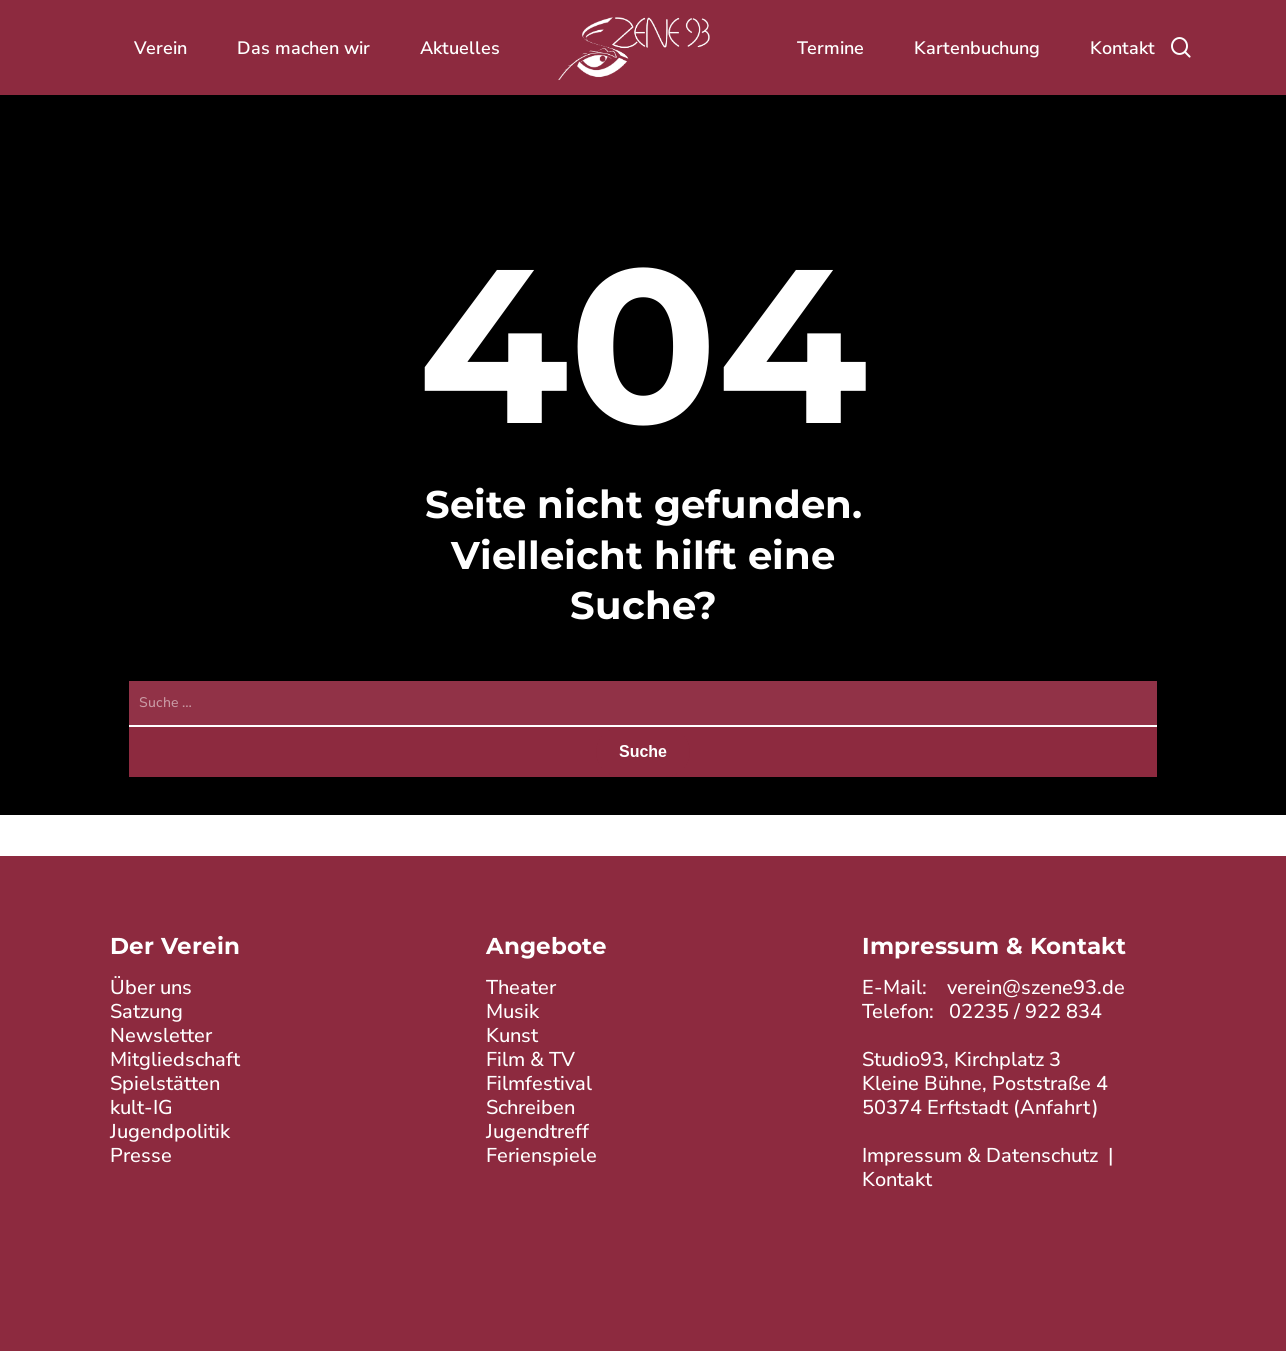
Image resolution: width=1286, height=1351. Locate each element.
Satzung (146, 1011)
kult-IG (141, 1107)
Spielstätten (165, 1083)
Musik (512, 1011)
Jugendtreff (537, 1131)
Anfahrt (1056, 1107)
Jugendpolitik (170, 1131)
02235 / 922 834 (1025, 1011)
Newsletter (161, 1035)
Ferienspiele (541, 1155)
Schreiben (530, 1107)
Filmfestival (539, 1083)
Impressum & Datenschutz (980, 1155)
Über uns (151, 987)
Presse (141, 1155)
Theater (521, 987)
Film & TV (530, 1059)
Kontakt (897, 1179)
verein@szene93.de (1036, 987)
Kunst (512, 1035)
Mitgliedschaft (175, 1059)
